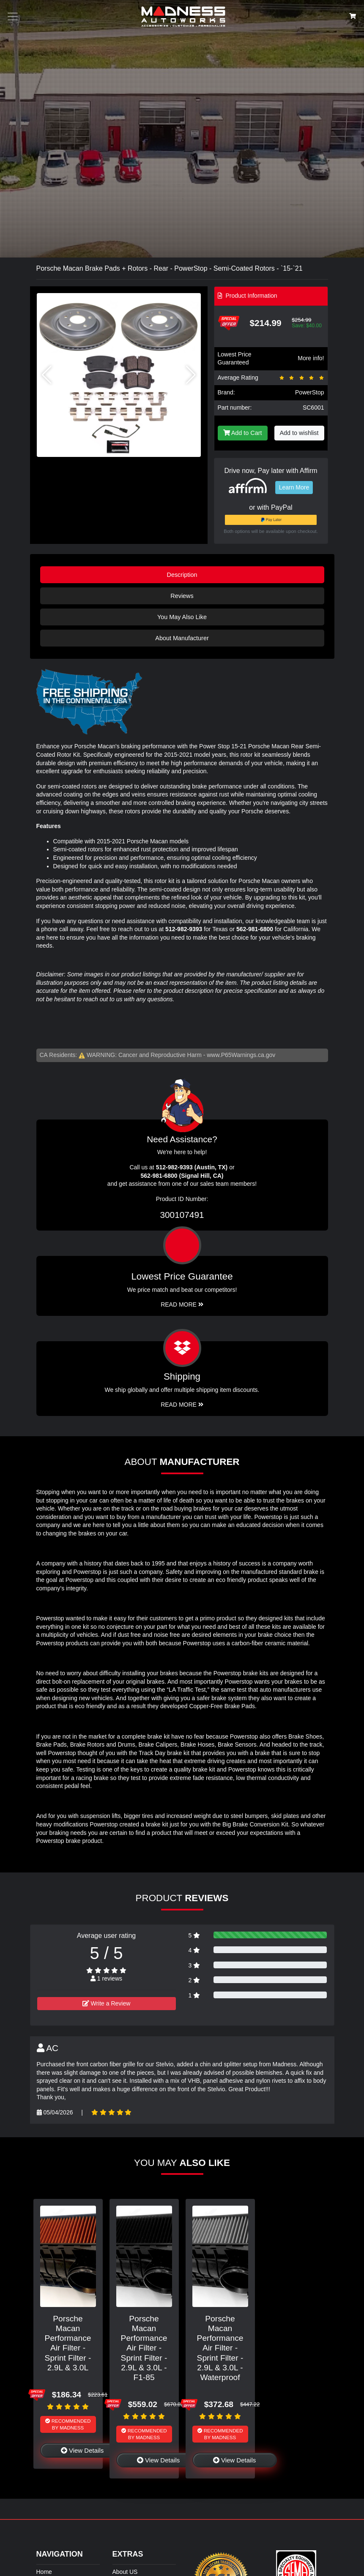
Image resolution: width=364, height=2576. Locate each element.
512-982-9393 (183, 929)
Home (44, 2571)
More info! (311, 358)
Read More (182, 1304)
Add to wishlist (299, 432)
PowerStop (309, 392)
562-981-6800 (254, 929)
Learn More (294, 487)
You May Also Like (182, 617)
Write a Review (106, 2003)
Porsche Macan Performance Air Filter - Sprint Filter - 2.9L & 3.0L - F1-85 (144, 2347)
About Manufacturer (181, 638)
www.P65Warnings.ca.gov (241, 1055)
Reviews (181, 595)
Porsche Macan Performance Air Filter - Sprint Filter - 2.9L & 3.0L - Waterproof (220, 2347)
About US (125, 2571)
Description (182, 574)
